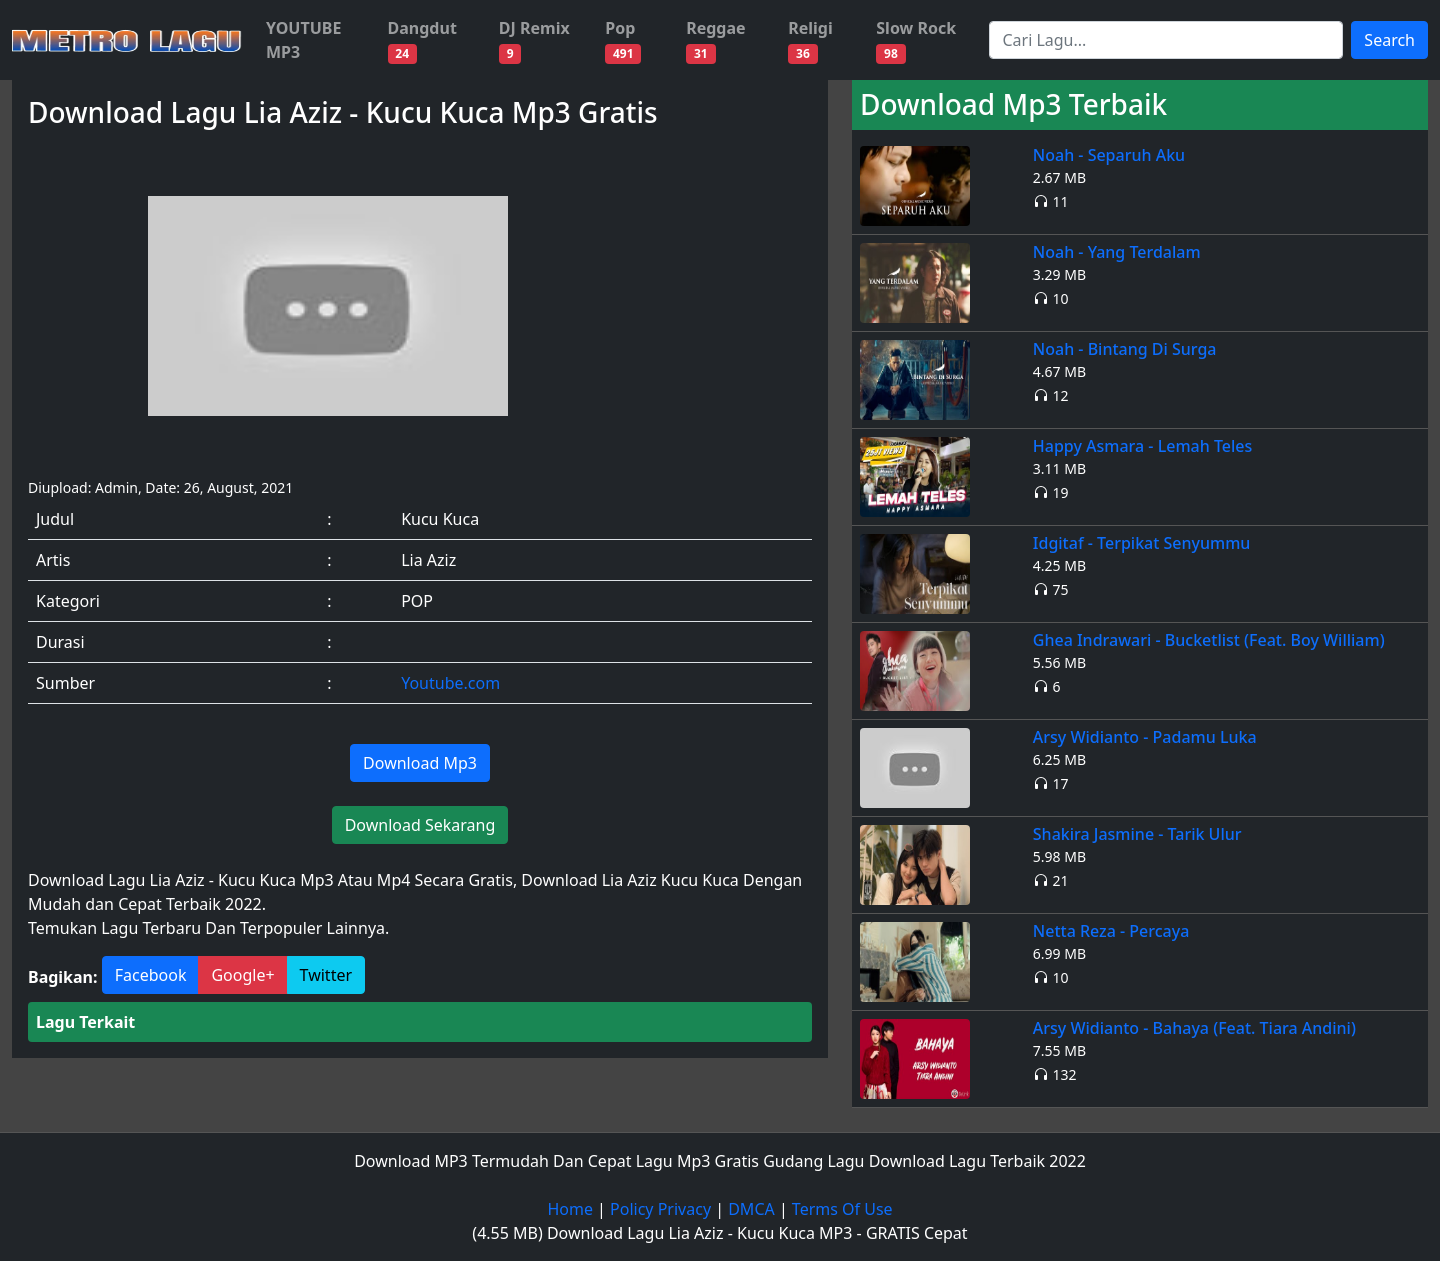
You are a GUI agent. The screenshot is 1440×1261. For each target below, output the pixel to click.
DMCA (751, 1209)
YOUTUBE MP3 (303, 40)
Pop (623, 40)
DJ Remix (534, 40)
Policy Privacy (660, 1209)
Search (1389, 40)
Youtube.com (450, 683)
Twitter (326, 975)
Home (570, 1209)
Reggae (715, 40)
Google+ (242, 975)
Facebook (151, 975)
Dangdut (422, 40)
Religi (810, 40)
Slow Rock (916, 40)
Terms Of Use (842, 1209)
